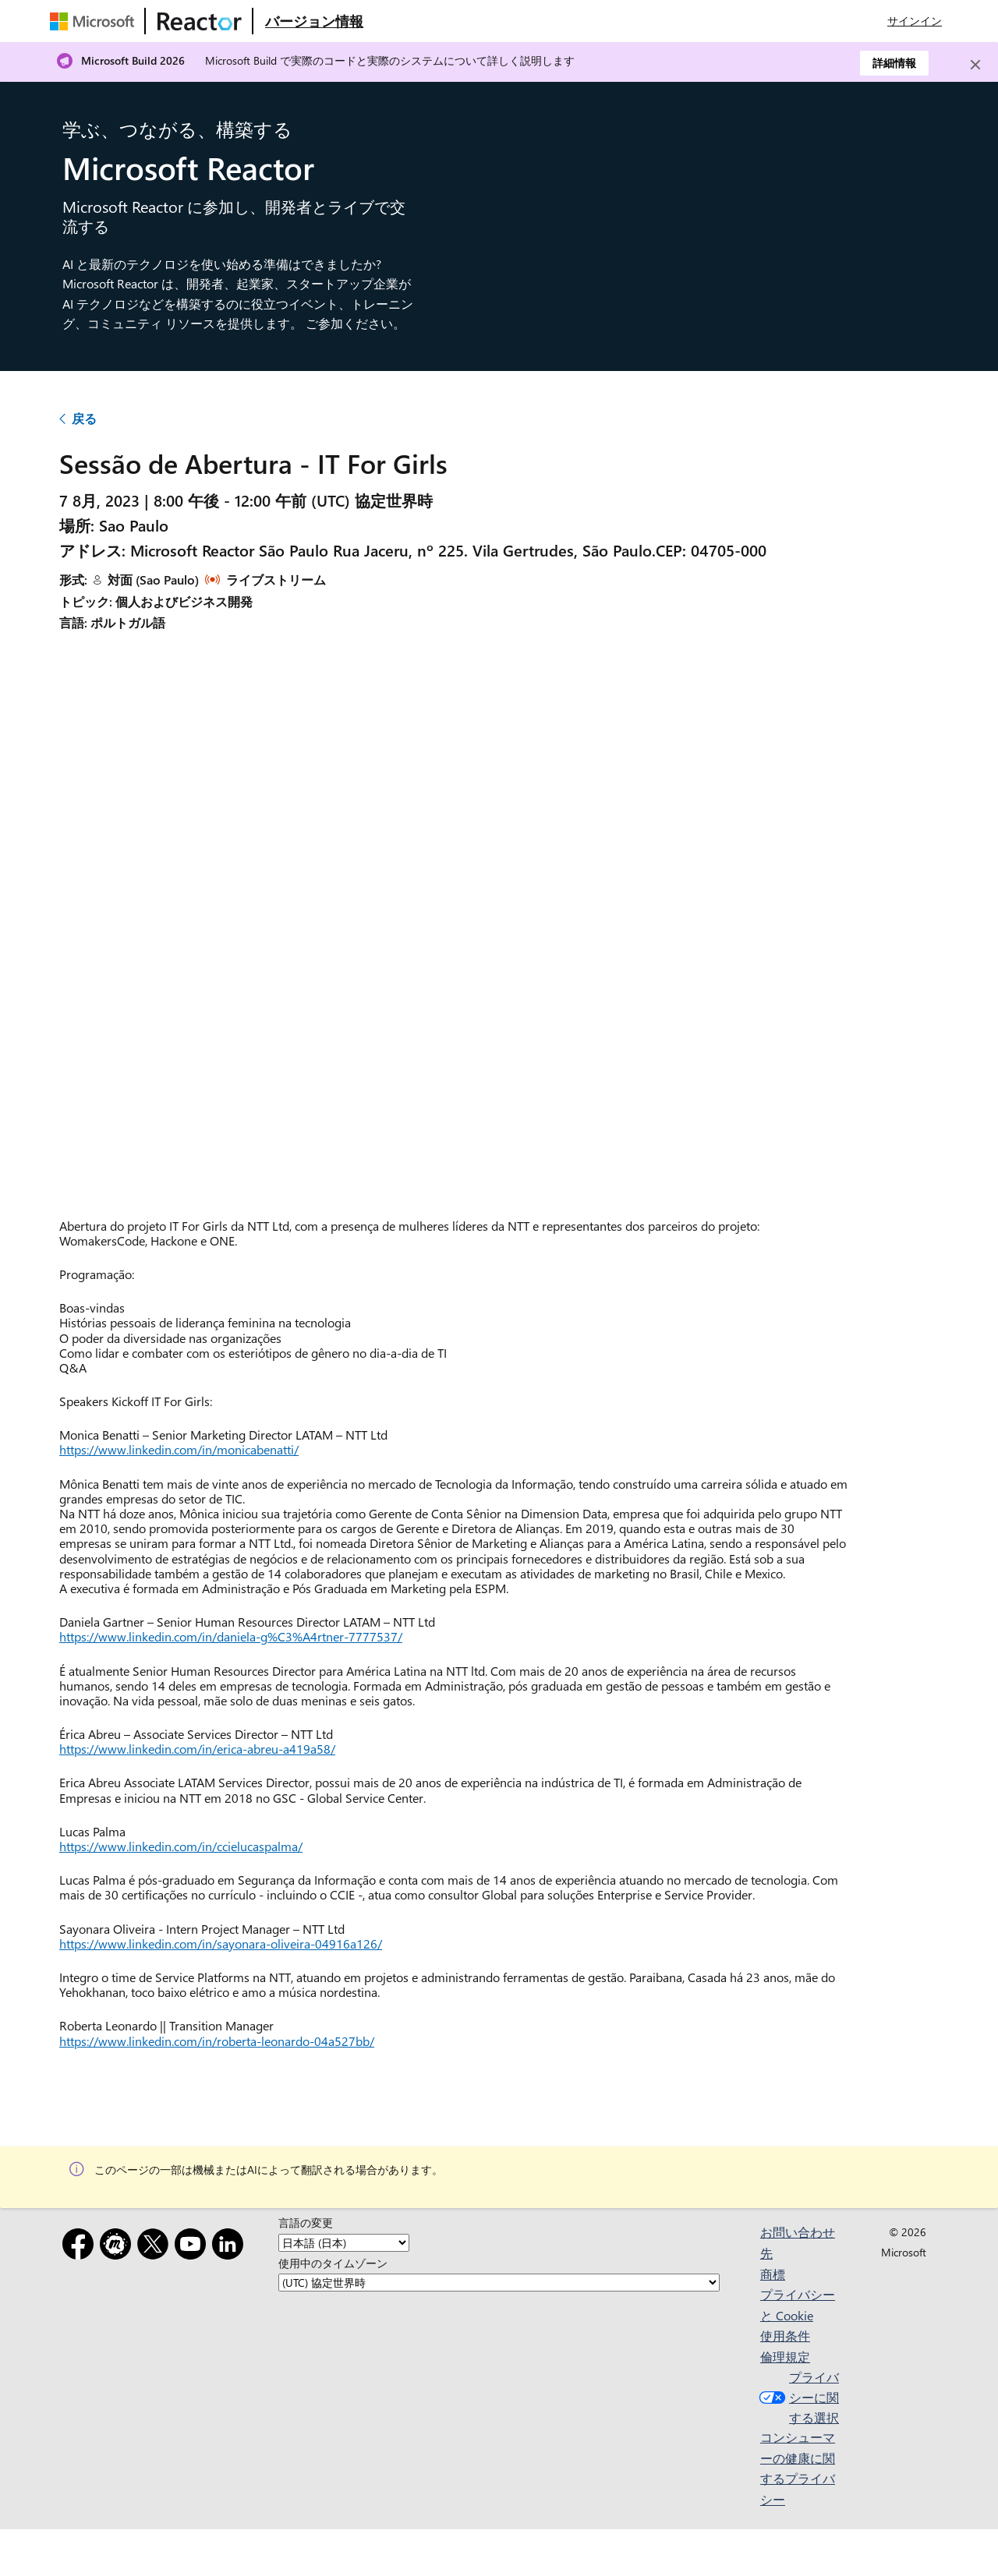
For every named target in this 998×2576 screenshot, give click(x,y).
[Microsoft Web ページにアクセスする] (95, 21)
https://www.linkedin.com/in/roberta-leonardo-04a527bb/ (216, 2041)
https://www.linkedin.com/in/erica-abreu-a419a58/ (197, 1748)
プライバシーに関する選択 (797, 2397)
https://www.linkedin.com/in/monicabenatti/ (179, 1449)
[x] (156, 2246)
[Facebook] (81, 2246)
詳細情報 (894, 62)
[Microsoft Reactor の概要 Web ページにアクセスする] (314, 21)
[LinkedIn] (231, 2246)
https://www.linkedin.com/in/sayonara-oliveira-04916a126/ (220, 1943)
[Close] (975, 64)
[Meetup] (118, 2246)
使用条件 (785, 2335)
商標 (772, 2274)
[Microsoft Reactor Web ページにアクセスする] (199, 21)
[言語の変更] (343, 2243)
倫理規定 (785, 2356)
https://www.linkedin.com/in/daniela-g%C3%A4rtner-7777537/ (230, 1636)
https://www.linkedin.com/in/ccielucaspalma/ (181, 1846)
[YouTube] (193, 2246)
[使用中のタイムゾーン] (499, 2283)
